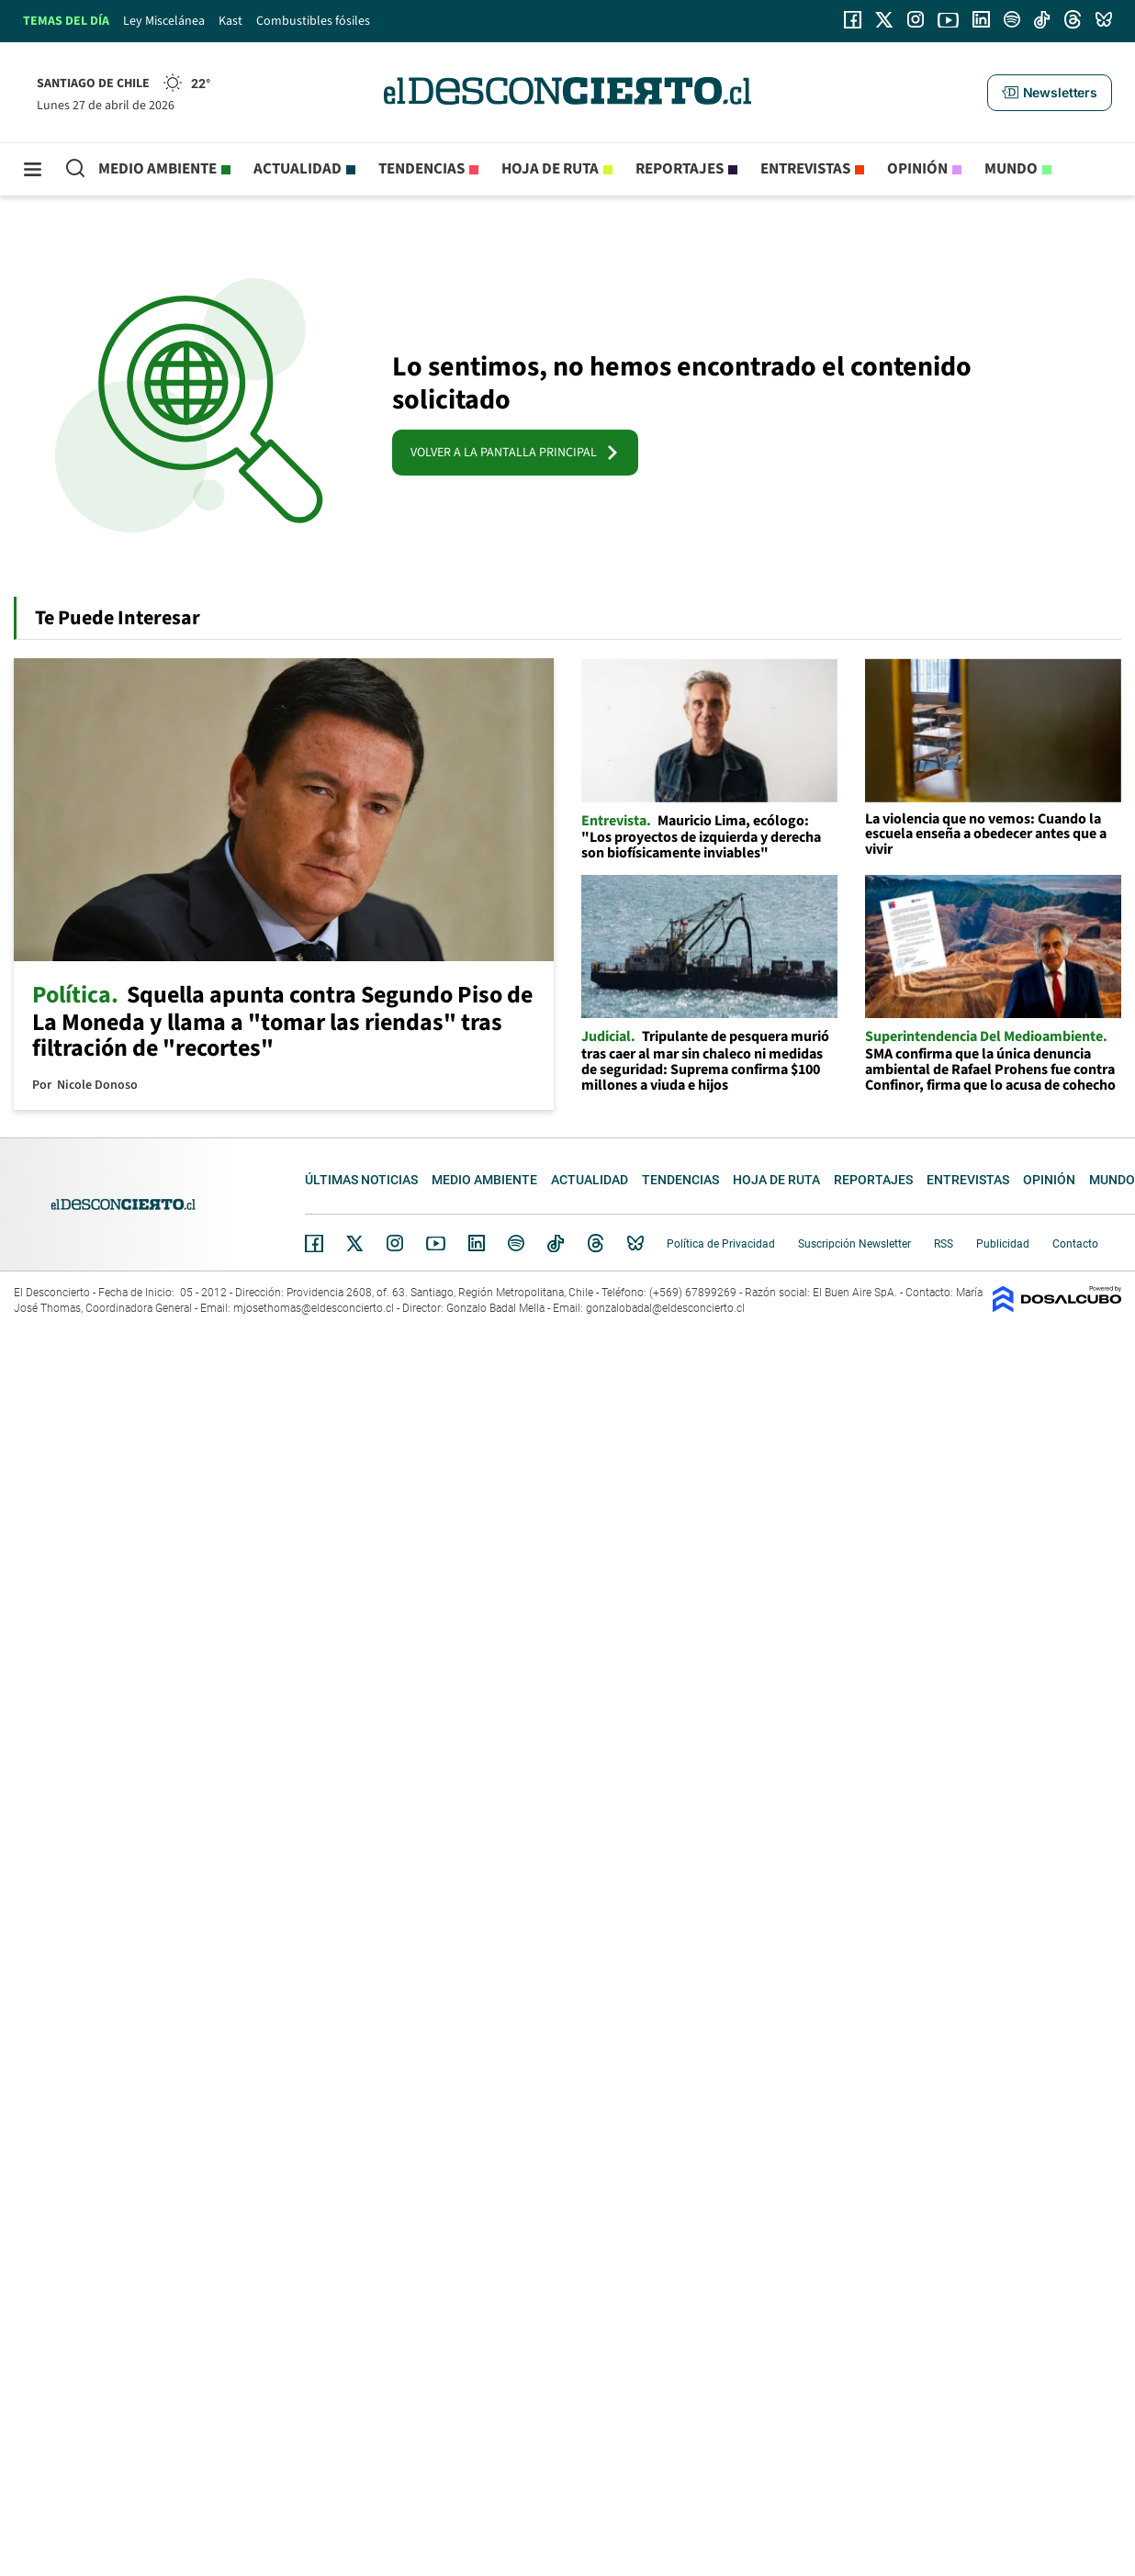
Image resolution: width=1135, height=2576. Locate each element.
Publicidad (1002, 1244)
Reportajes (679, 169)
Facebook (314, 1243)
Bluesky (635, 1243)
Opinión (917, 169)
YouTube (435, 1243)
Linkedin (476, 1243)
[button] (1049, 92)
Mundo (1011, 169)
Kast (230, 21)
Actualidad (297, 169)
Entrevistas (805, 169)
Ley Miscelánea (164, 21)
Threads (596, 1243)
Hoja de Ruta (550, 169)
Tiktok (555, 1243)
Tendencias (421, 169)
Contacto (1075, 1244)
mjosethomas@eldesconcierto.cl (313, 1308)
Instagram (395, 1243)
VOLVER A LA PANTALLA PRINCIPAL (515, 452)
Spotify (516, 1243)
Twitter (355, 1243)
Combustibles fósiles (313, 21)
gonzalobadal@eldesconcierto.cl (665, 1308)
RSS (943, 1244)
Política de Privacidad (721, 1244)
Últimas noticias (361, 1179)
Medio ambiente (157, 169)
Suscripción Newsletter (854, 1244)
